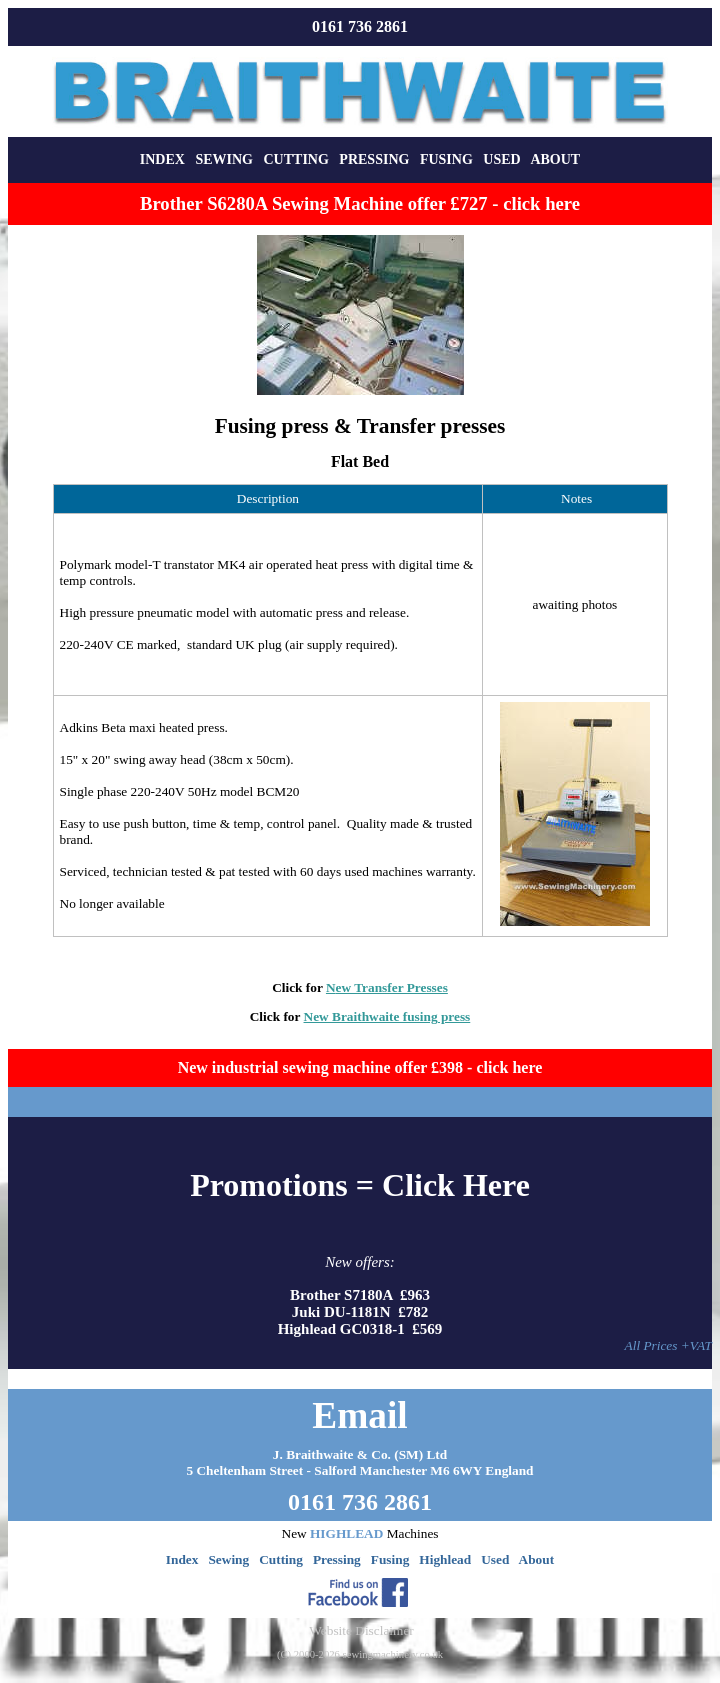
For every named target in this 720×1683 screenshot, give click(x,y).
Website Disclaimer (361, 1630)
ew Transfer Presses (392, 987)
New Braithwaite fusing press (387, 1016)
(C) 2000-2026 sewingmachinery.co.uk (360, 1654)
